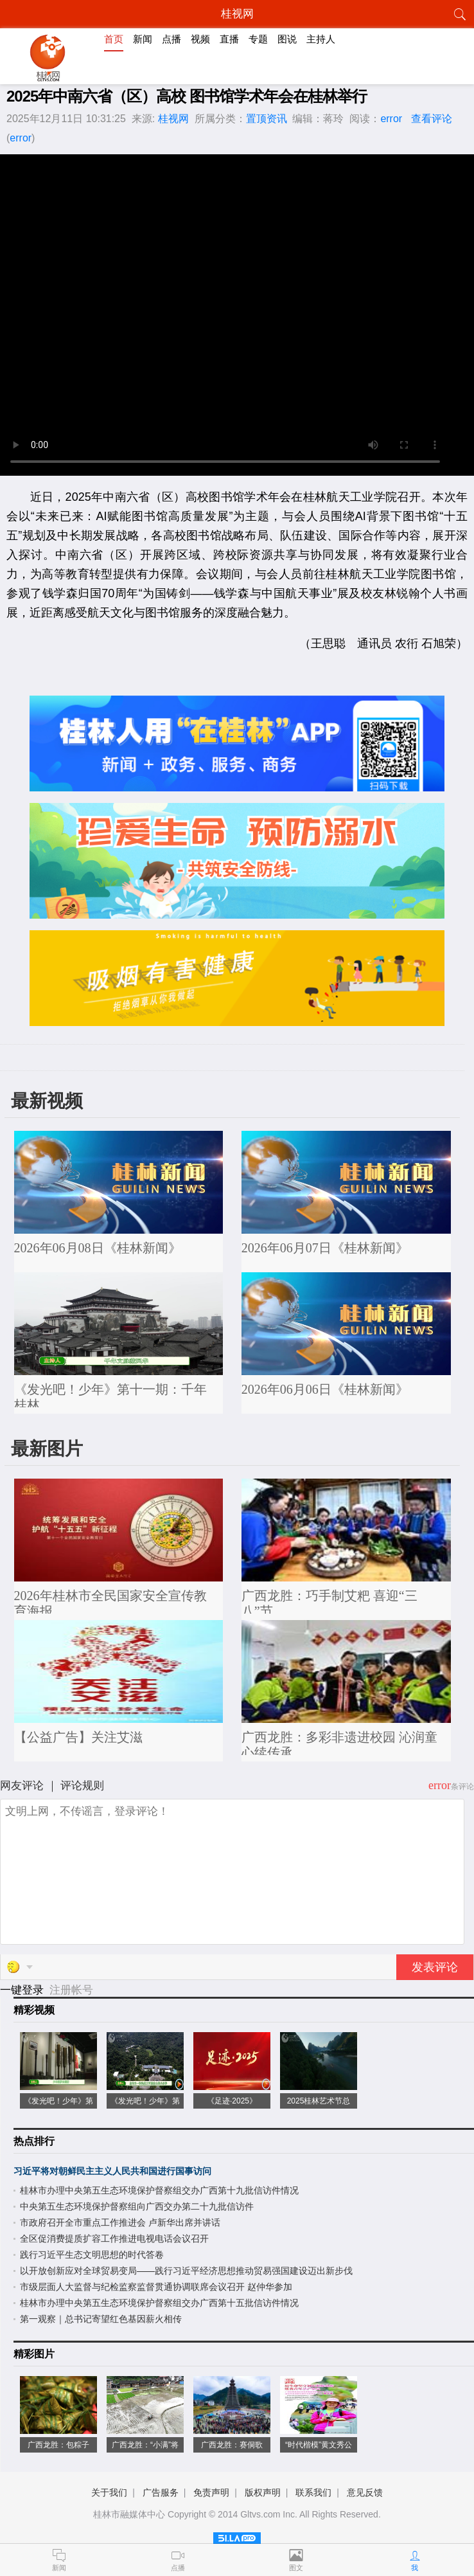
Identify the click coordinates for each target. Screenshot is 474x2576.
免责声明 (211, 2492)
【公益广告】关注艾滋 (78, 1737)
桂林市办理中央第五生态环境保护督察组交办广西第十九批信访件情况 (159, 2190)
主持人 (320, 38)
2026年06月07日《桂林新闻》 (324, 1248)
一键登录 (23, 1990)
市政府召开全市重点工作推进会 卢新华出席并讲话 (120, 2222)
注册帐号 (71, 1990)
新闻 (142, 38)
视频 (200, 38)
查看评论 (431, 118)
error (391, 118)
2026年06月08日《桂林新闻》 (97, 1248)
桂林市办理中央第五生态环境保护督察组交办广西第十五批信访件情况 (159, 2303)
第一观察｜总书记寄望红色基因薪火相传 (101, 2319)
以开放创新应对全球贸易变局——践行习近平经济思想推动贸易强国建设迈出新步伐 (186, 2270)
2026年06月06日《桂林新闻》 (324, 1389)
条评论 (462, 1786)
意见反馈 (365, 2492)
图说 (287, 38)
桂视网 (173, 118)
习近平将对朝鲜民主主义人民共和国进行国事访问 (112, 2171)
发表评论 (435, 1967)
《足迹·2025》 (232, 2100)
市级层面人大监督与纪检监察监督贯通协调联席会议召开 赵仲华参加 (156, 2287)
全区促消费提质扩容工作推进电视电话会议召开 (114, 2238)
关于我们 (109, 2492)
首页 (113, 38)
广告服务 (161, 2492)
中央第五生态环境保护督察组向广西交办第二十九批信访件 (137, 2206)
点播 (171, 38)
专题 (258, 38)
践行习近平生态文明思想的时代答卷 (92, 2254)
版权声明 (263, 2492)
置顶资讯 (266, 118)
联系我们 (313, 2492)
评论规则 (82, 1785)
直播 (229, 38)
